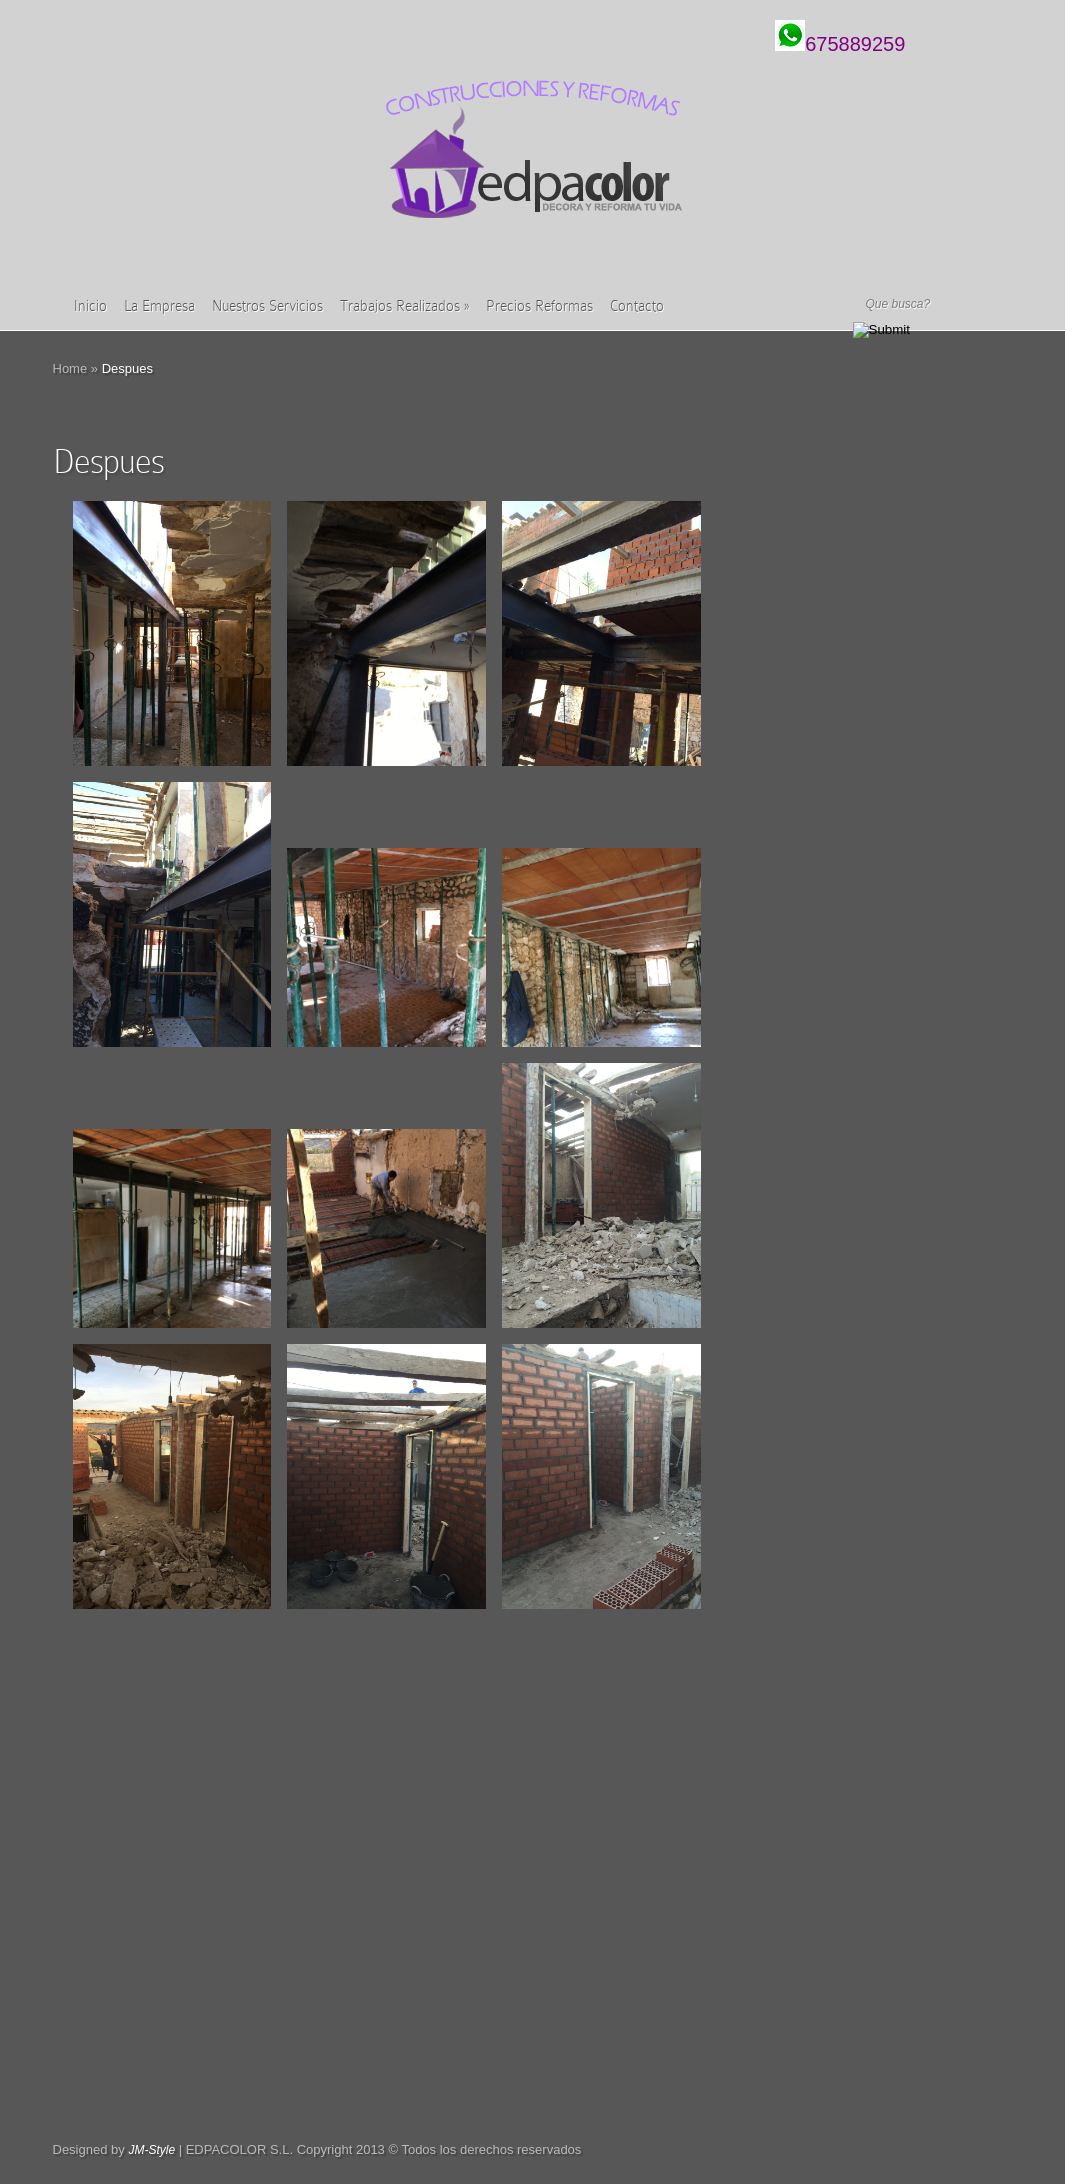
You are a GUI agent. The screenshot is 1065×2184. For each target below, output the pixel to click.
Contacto (637, 306)
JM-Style (151, 2150)
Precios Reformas (539, 306)
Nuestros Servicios (267, 306)
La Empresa (159, 306)
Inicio (90, 306)
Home (70, 368)
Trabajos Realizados (404, 306)
